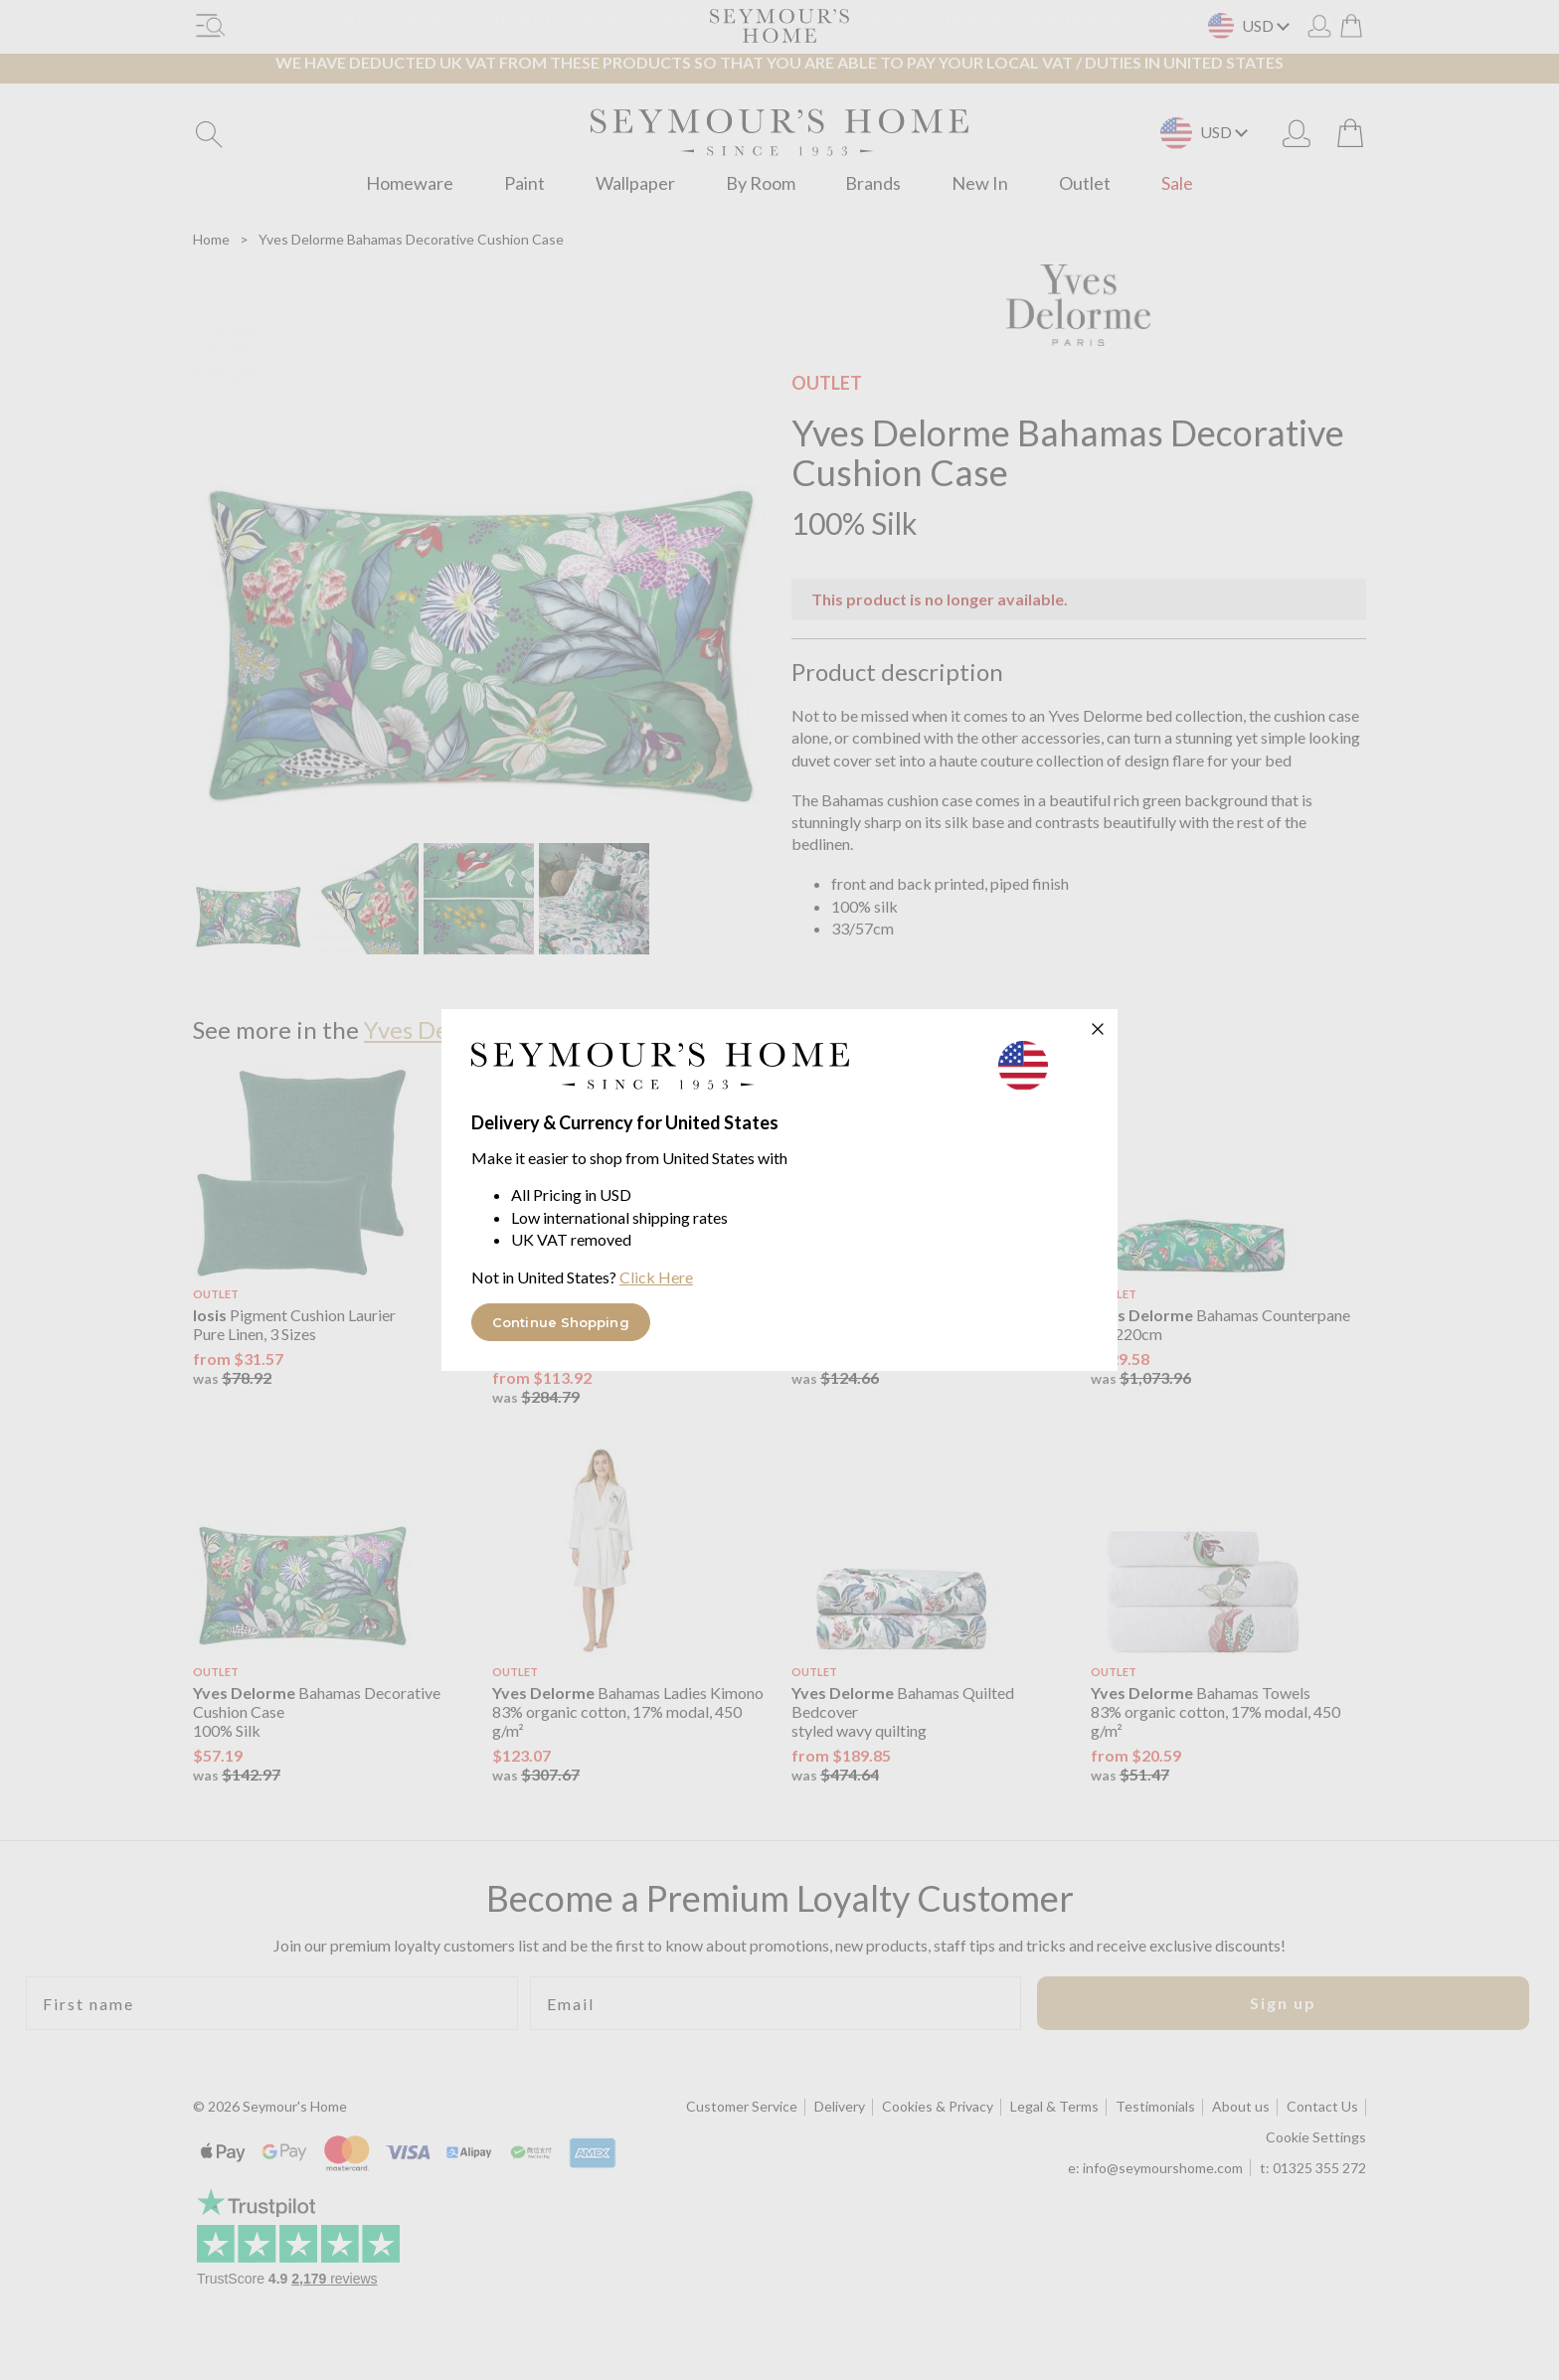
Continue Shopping (560, 1322)
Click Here (656, 1277)
